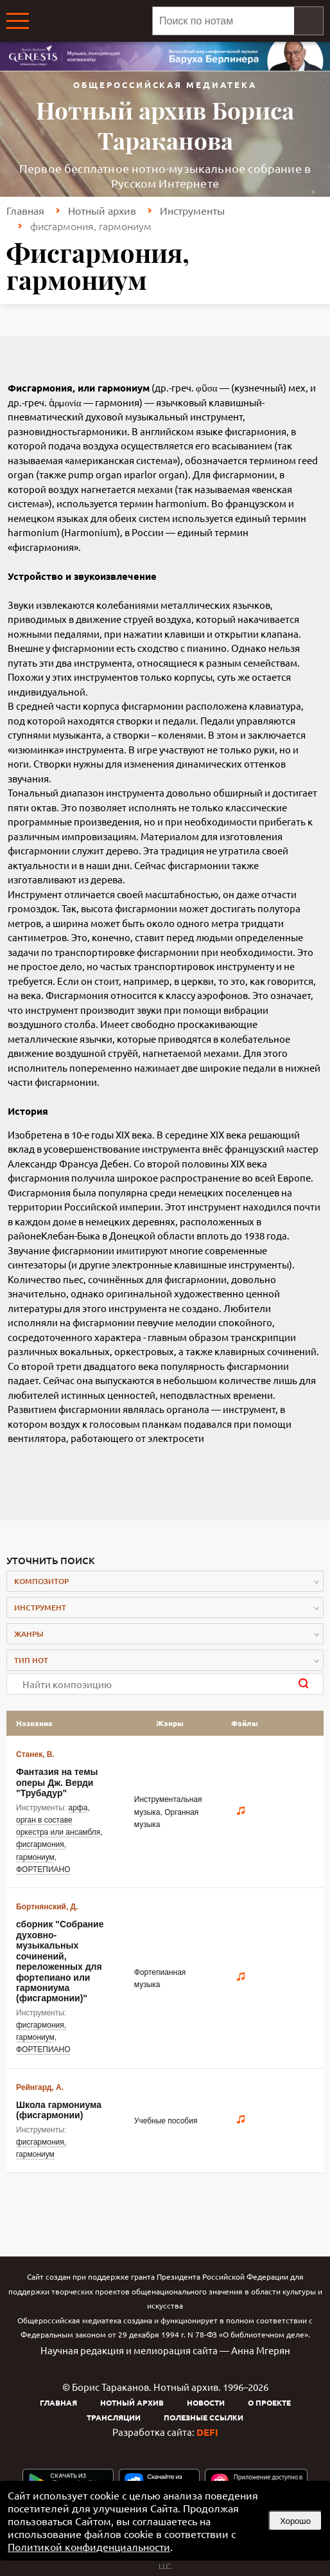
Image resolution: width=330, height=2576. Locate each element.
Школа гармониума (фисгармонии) (58, 2110)
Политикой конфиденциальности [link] (89, 2546)
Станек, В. (35, 1754)
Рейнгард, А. (40, 2087)
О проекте (269, 2402)
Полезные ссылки (203, 2417)
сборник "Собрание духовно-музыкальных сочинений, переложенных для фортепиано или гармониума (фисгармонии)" (59, 1961)
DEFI (207, 2432)
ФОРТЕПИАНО (43, 1869)
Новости (206, 2402)
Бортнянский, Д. (47, 1906)
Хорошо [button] (295, 2521)
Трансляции (114, 2417)
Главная (25, 210)
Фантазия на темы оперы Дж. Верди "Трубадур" (57, 1782)
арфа (78, 1807)
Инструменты (192, 210)
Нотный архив (102, 210)
